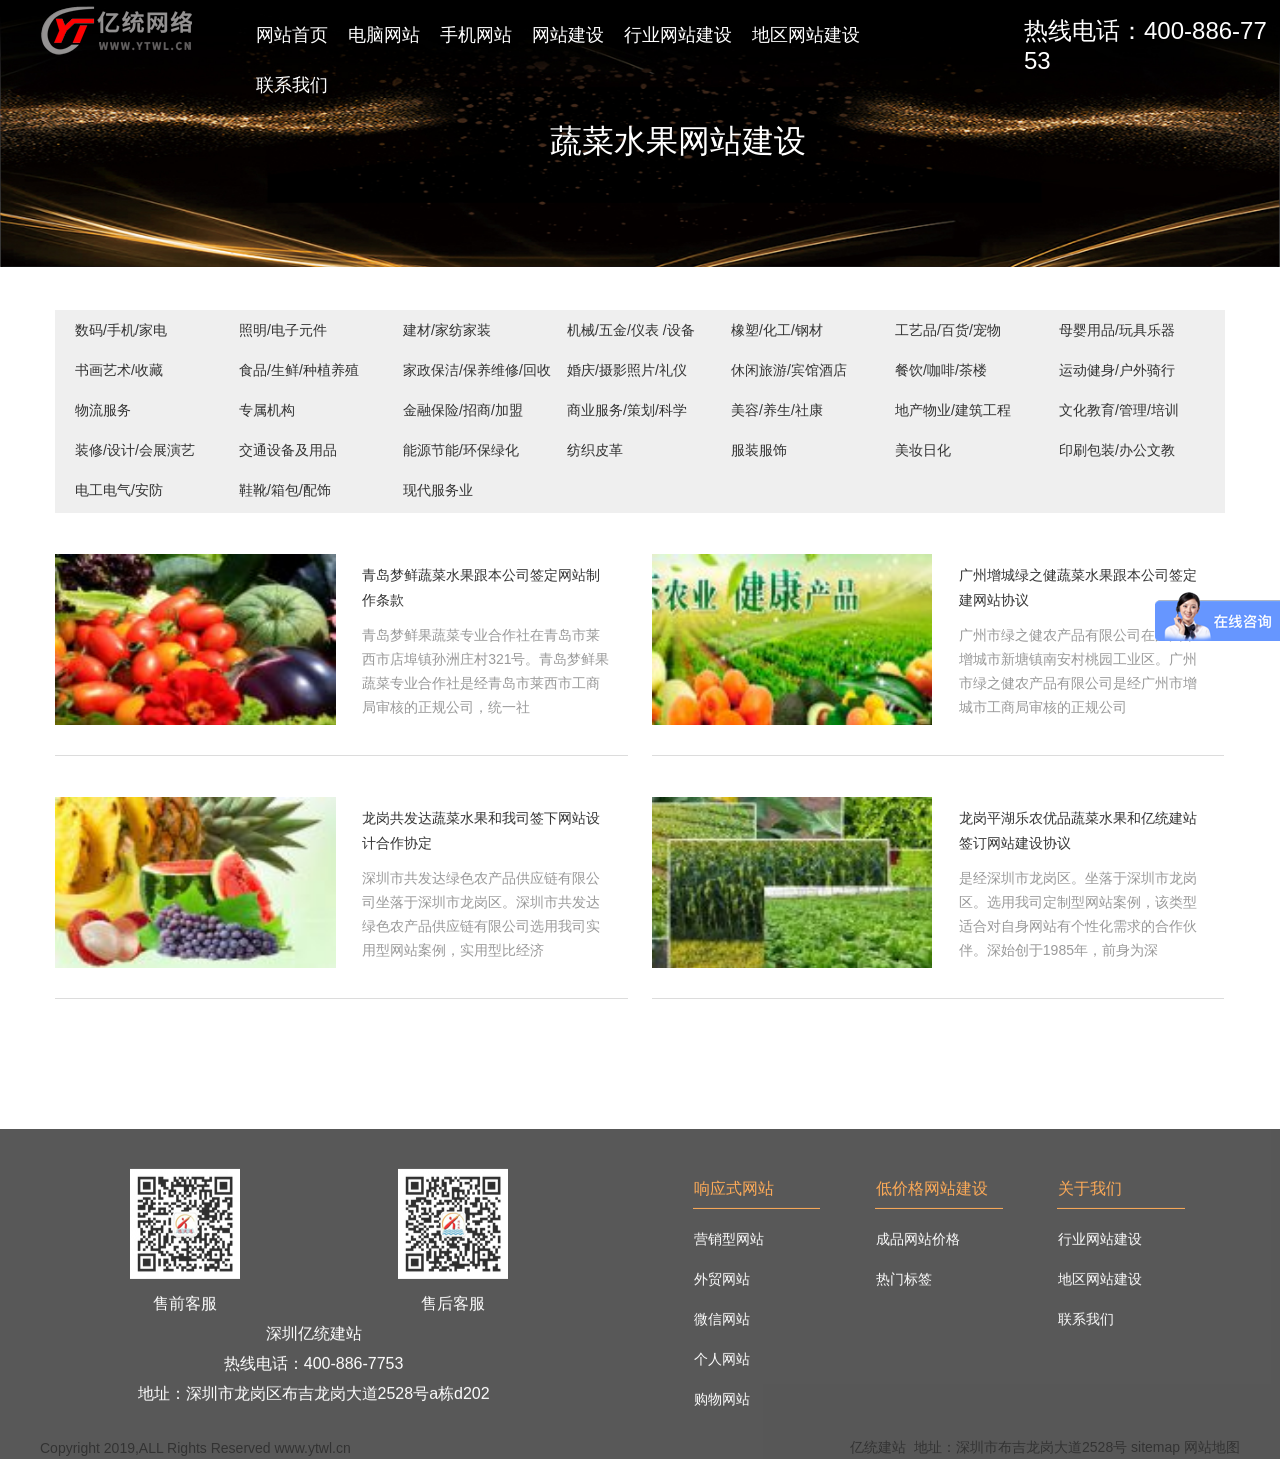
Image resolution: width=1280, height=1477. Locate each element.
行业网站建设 (678, 35)
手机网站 (476, 35)
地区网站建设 (806, 35)
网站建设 (568, 35)
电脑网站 (384, 35)
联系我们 (292, 85)
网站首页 (292, 35)
